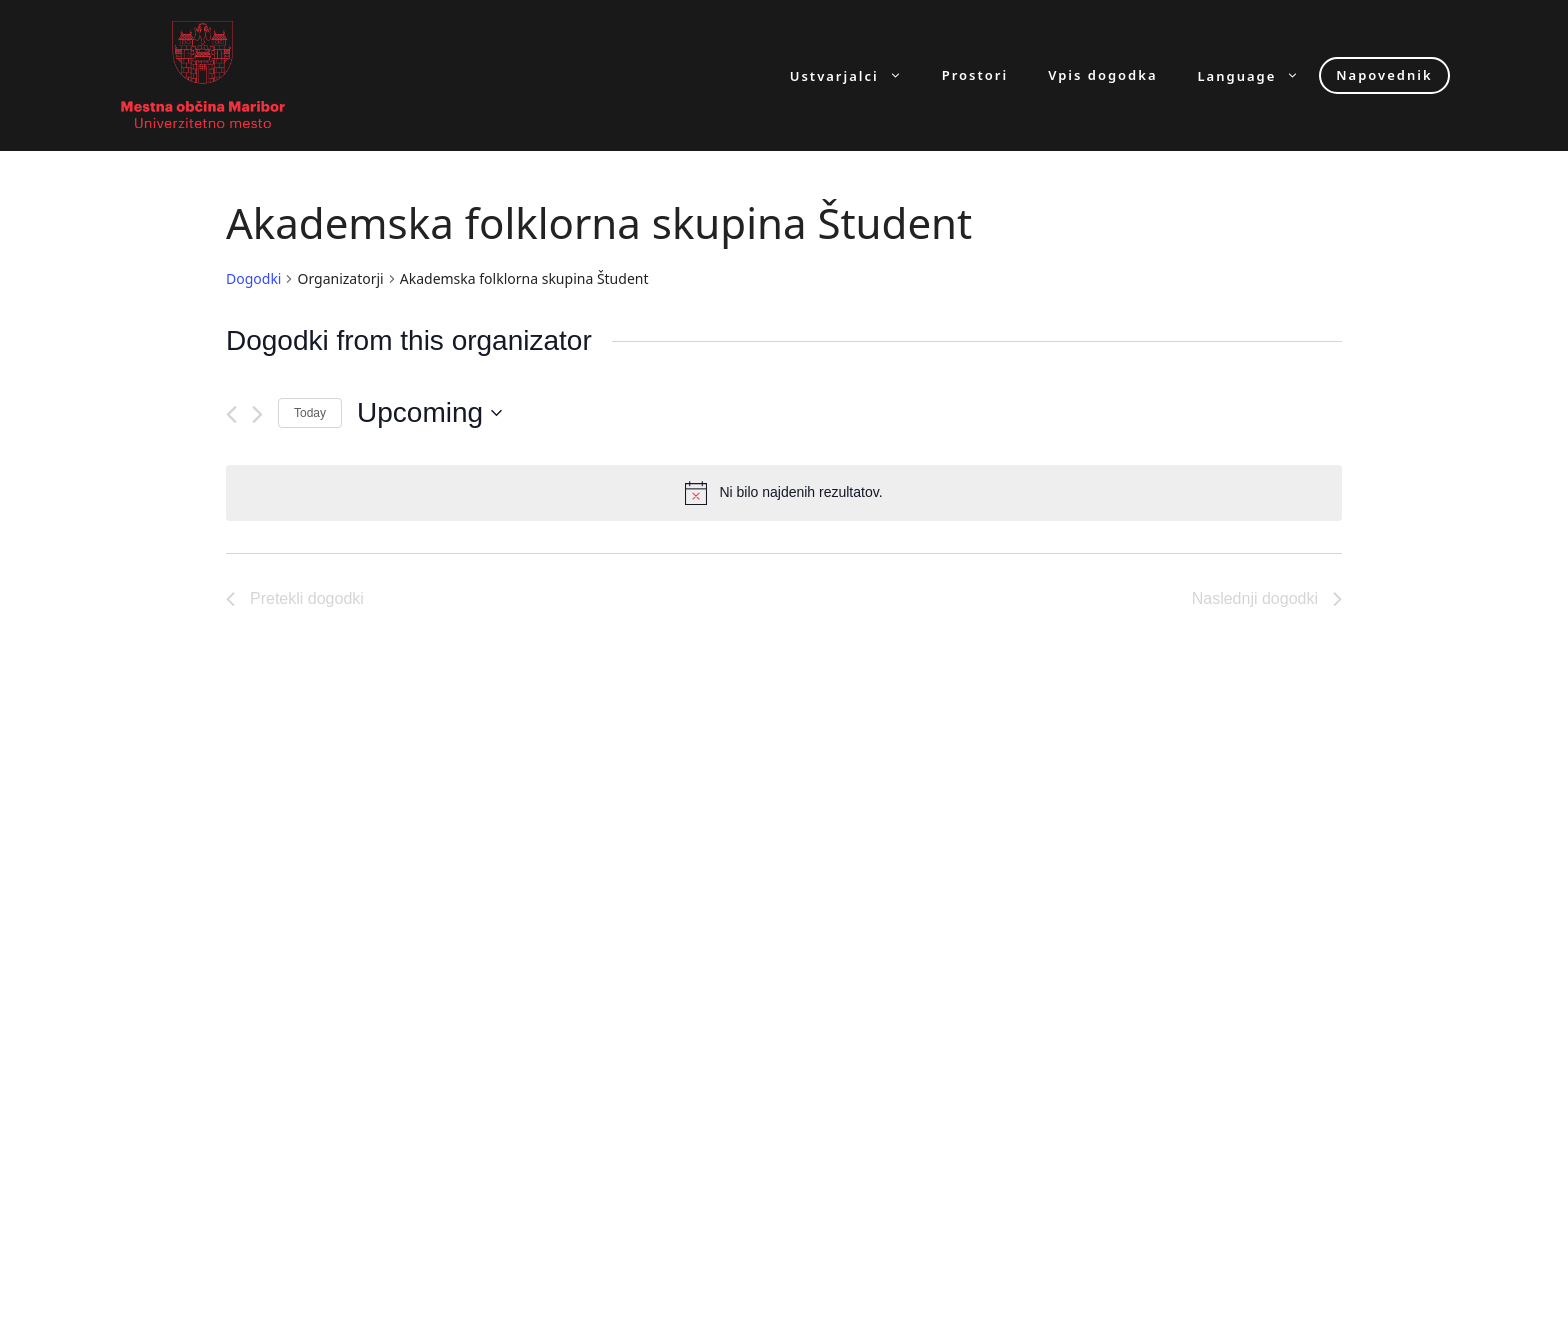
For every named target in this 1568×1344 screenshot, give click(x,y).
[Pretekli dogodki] (231, 414)
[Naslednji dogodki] (257, 414)
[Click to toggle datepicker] (429, 413)
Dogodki (253, 278)
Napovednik (1384, 75)
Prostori (975, 75)
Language (1259, 75)
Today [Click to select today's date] (310, 413)
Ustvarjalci (856, 75)
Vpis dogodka (1102, 75)
